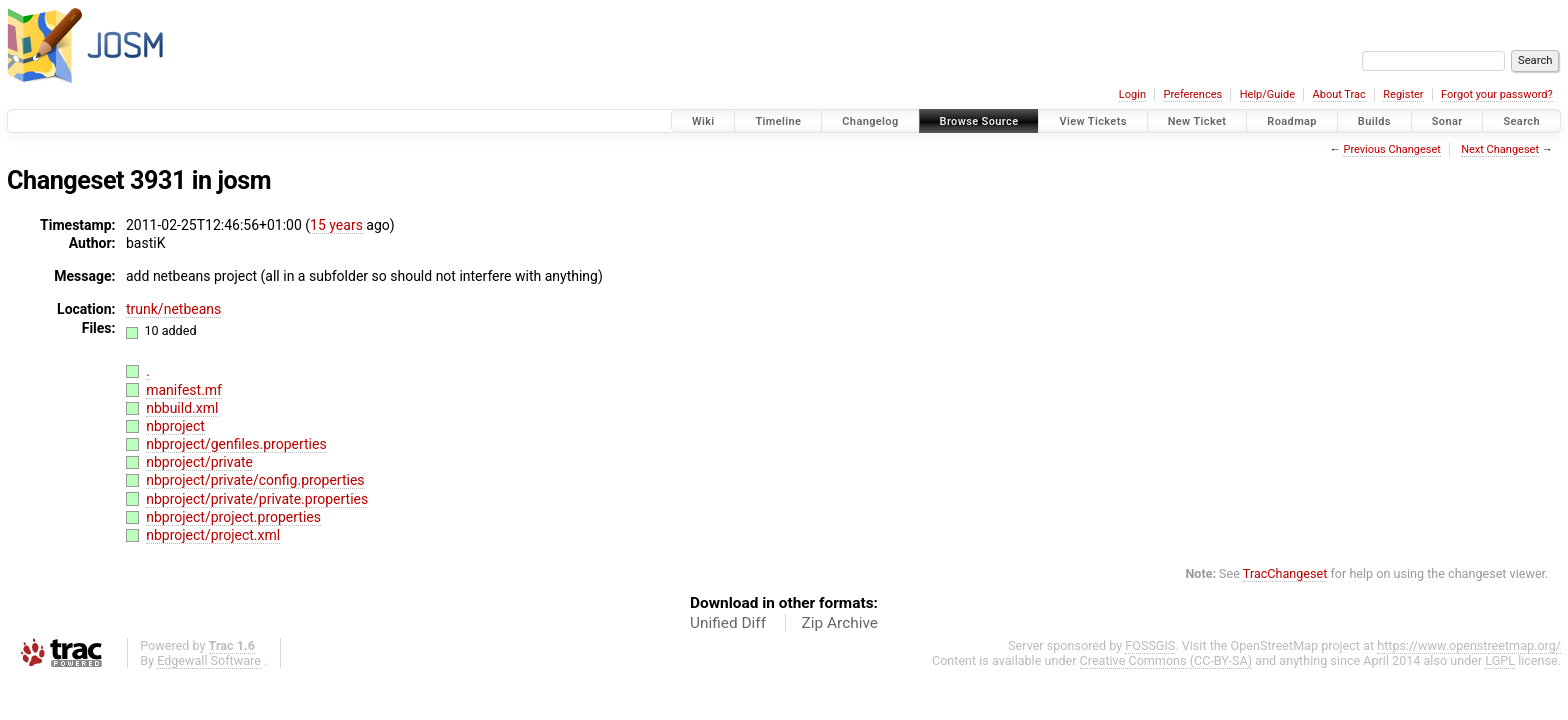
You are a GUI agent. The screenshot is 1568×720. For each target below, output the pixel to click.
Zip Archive (840, 623)
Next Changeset (1500, 149)
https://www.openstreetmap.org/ (1469, 645)
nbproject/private (199, 462)
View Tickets (1092, 121)
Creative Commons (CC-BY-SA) (1166, 660)
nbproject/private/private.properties (257, 499)
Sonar (1447, 121)
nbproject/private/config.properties (255, 480)
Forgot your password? (1497, 94)
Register (1403, 94)
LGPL (1500, 660)
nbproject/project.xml (213, 535)
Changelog (870, 121)
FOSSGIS (1150, 645)
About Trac (1339, 94)
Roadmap (1292, 121)
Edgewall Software (209, 660)
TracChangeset (1285, 573)
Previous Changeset (1391, 149)
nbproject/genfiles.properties (236, 444)
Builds (1374, 121)
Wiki (703, 121)
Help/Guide (1267, 94)
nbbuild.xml (182, 408)
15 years (336, 225)
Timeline (778, 121)
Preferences (1192, 94)
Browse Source (979, 121)
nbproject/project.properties (233, 517)
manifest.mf (184, 390)
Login (1132, 94)
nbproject (175, 426)
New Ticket (1197, 121)
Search (1521, 121)
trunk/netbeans (173, 309)
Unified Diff (728, 623)
